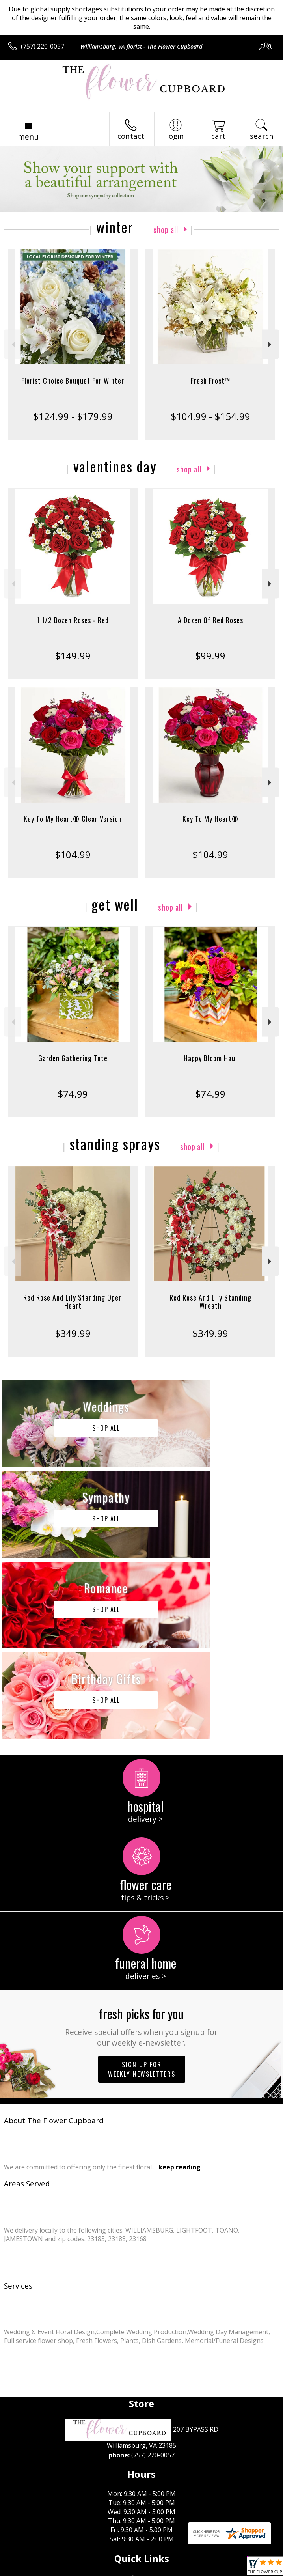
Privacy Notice (76, 2570)
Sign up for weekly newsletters (141, 1887)
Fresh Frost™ (210, 380)
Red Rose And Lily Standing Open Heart (72, 1301)
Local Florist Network (131, 2570)
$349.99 (73, 1333)
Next (270, 344)
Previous (12, 344)
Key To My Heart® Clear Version (73, 819)
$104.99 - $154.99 (210, 416)
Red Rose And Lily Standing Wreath (210, 1301)
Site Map (180, 2570)
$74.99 (73, 1093)
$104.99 (73, 854)
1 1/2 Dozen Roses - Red (73, 620)
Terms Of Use (30, 2570)
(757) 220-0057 (42, 46)
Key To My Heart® (210, 819)
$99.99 (210, 655)
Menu (28, 136)
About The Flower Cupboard (54, 1939)
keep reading (179, 1985)
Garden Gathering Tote (73, 1058)
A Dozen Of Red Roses (210, 620)
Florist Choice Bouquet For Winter (72, 380)
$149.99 (73, 655)
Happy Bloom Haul (210, 1058)
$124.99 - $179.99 (73, 416)
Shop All (166, 229)
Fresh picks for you (141, 1845)
